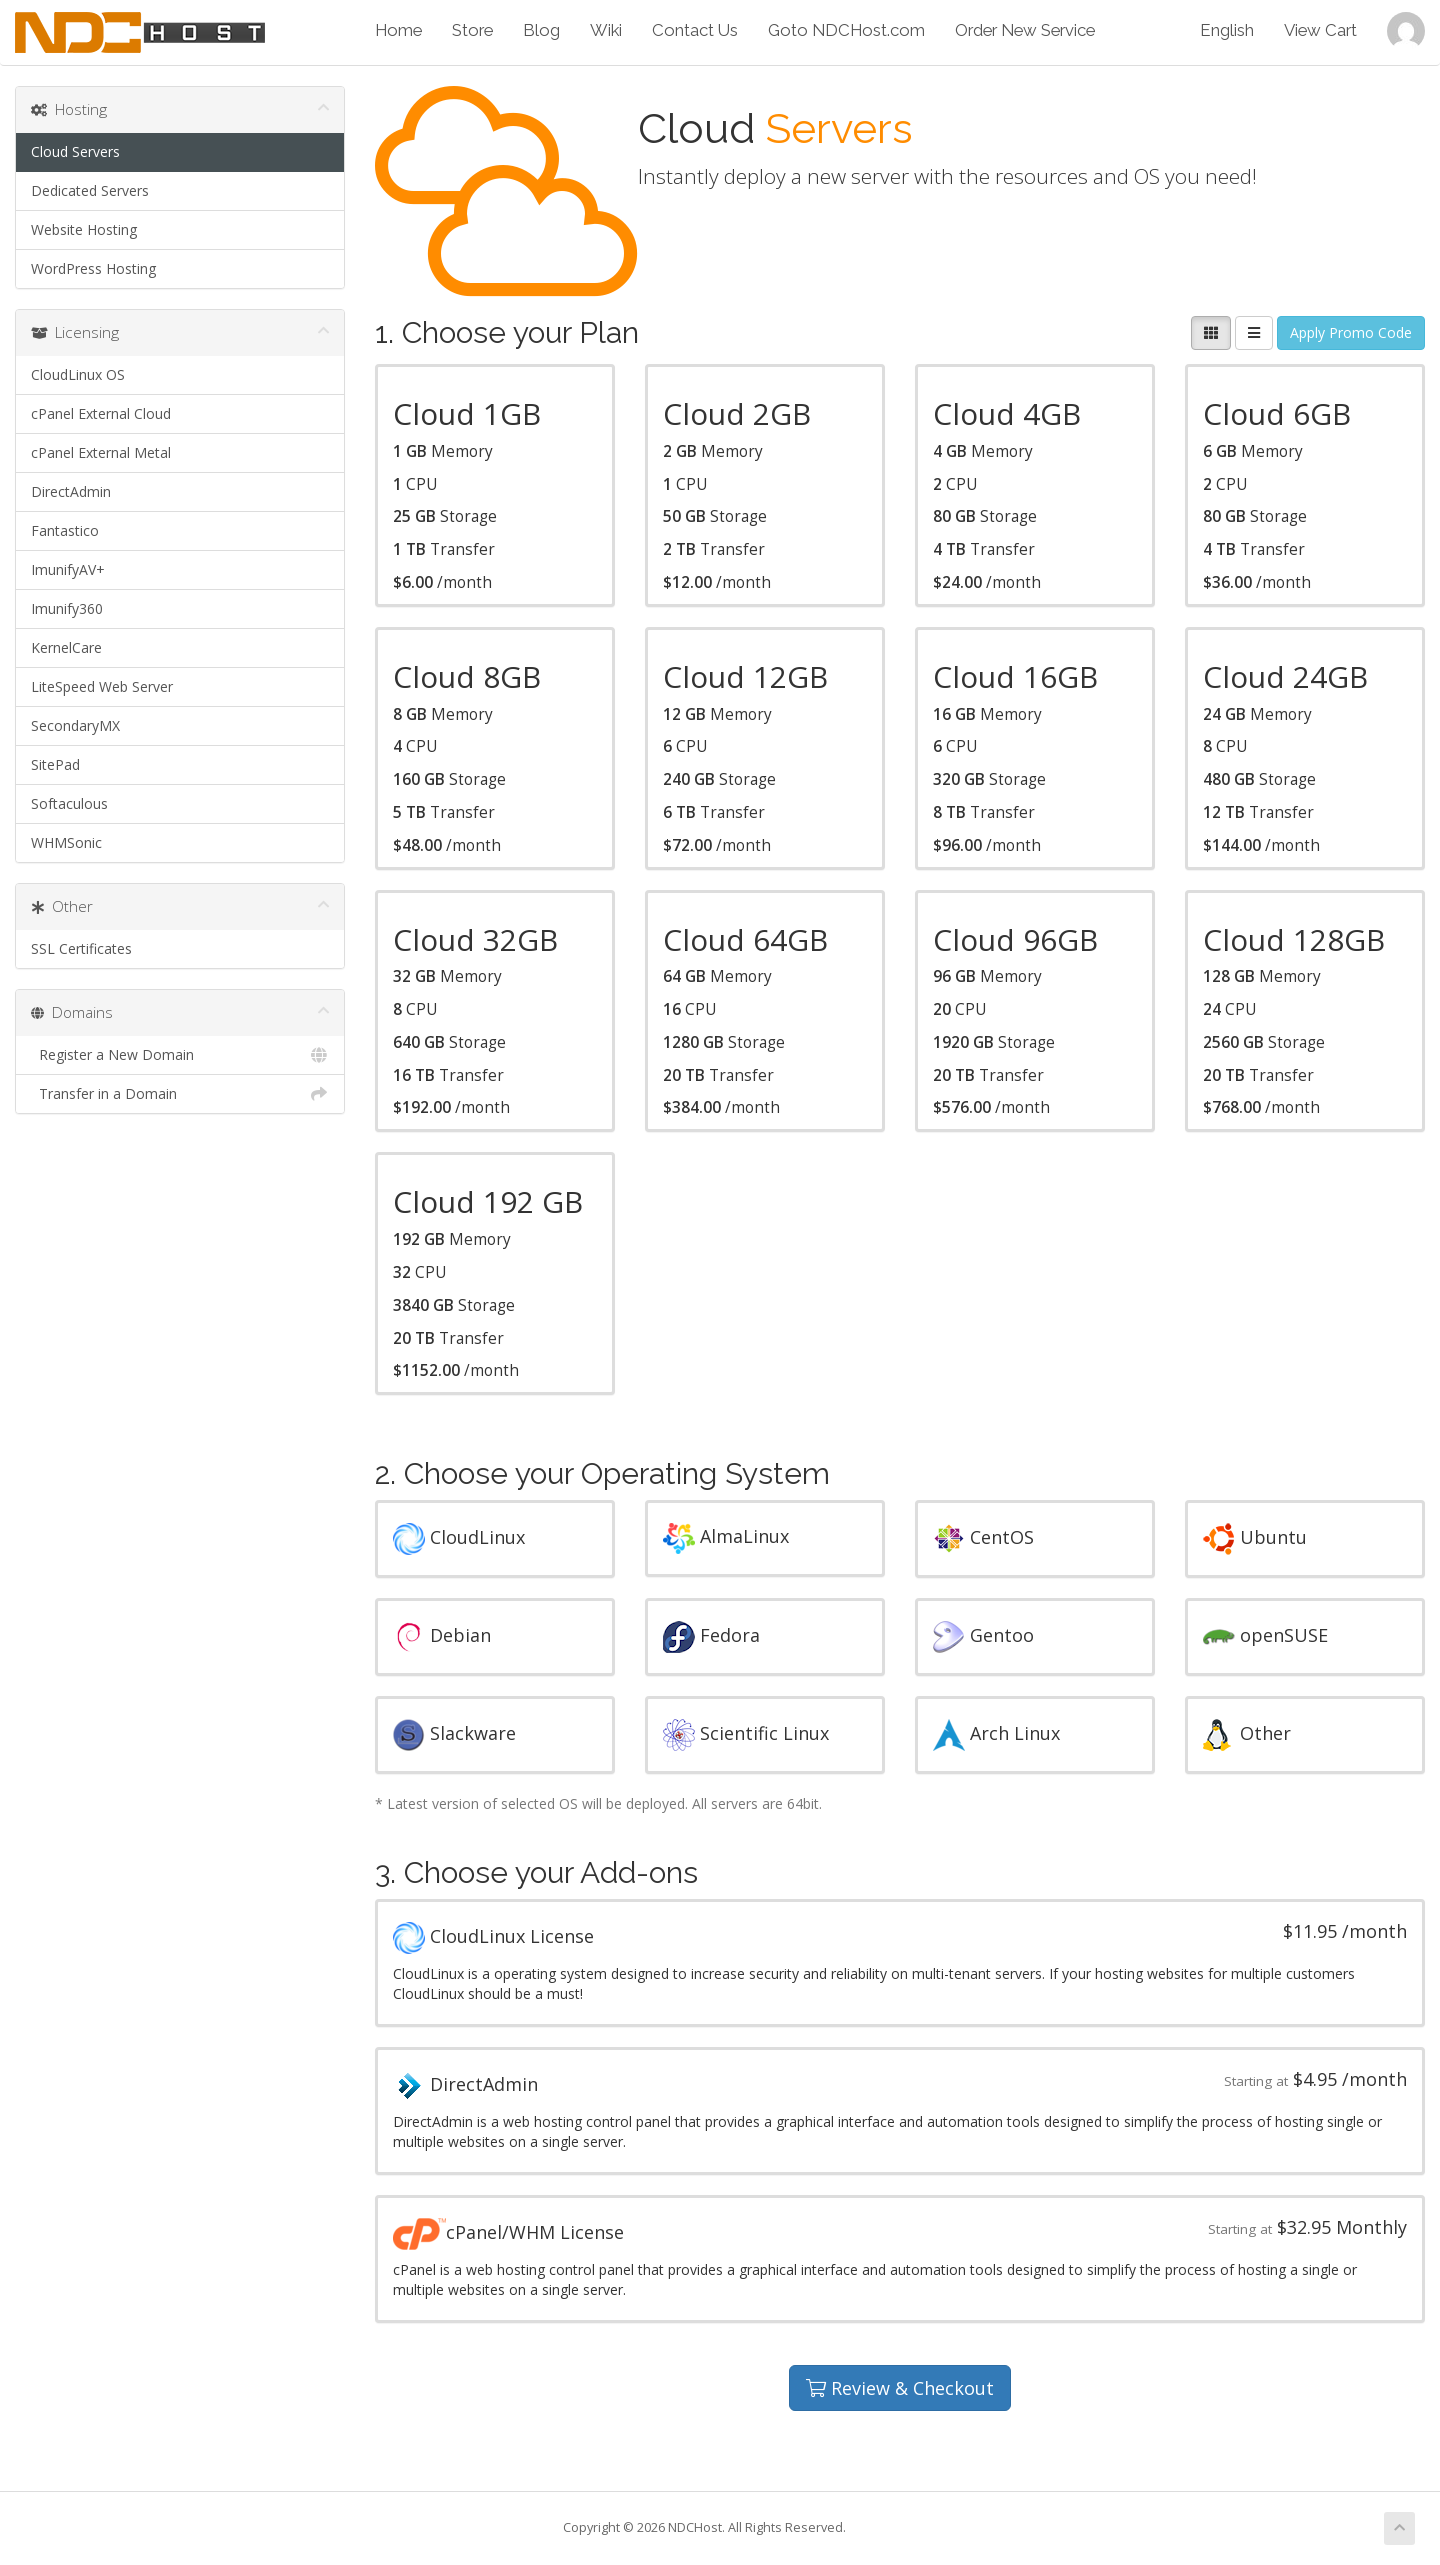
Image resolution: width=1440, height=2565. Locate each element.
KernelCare (66, 647)
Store (472, 30)
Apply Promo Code (1351, 332)
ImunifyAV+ (68, 569)
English (1227, 30)
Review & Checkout (900, 2388)
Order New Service (1025, 30)
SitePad (55, 764)
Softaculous (69, 803)
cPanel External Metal (101, 452)
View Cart (1320, 30)
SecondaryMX (75, 725)
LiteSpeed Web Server (102, 686)
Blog (541, 30)
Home (398, 30)
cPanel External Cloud (101, 413)
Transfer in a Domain (180, 1094)
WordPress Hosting (93, 268)
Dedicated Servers (90, 190)
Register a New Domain (180, 1055)
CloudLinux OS (78, 374)
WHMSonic (66, 842)
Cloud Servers (75, 151)
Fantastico (65, 530)
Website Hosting (84, 229)
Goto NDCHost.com (846, 30)
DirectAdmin (71, 491)
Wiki (606, 30)
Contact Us (695, 30)
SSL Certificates (81, 948)
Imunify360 (67, 608)
